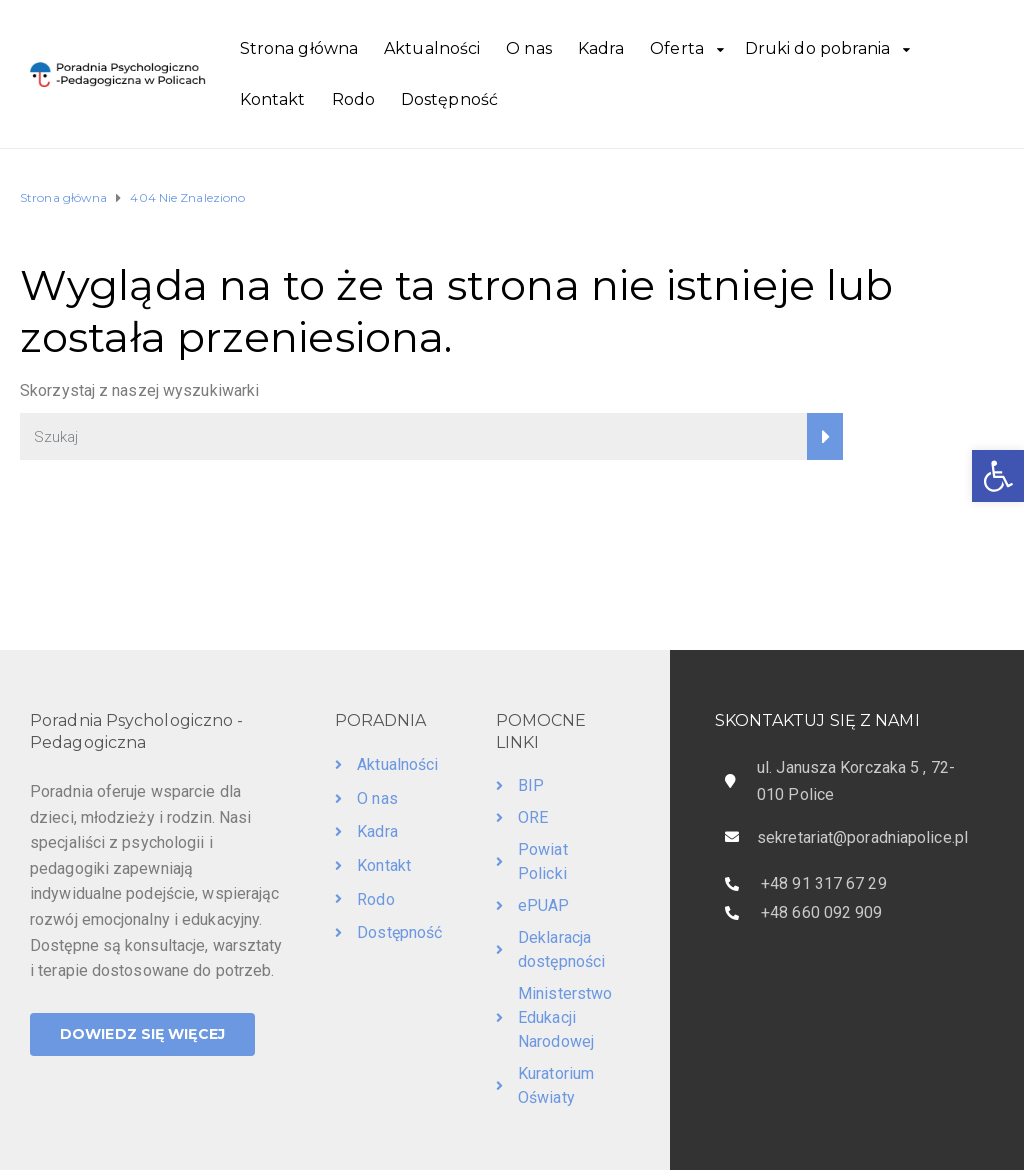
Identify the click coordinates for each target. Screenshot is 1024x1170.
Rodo (353, 99)
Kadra (601, 48)
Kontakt (273, 99)
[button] (998, 476)
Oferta (677, 48)
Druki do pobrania (818, 48)
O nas (529, 48)
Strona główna (299, 48)
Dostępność (449, 99)
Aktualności (432, 48)
